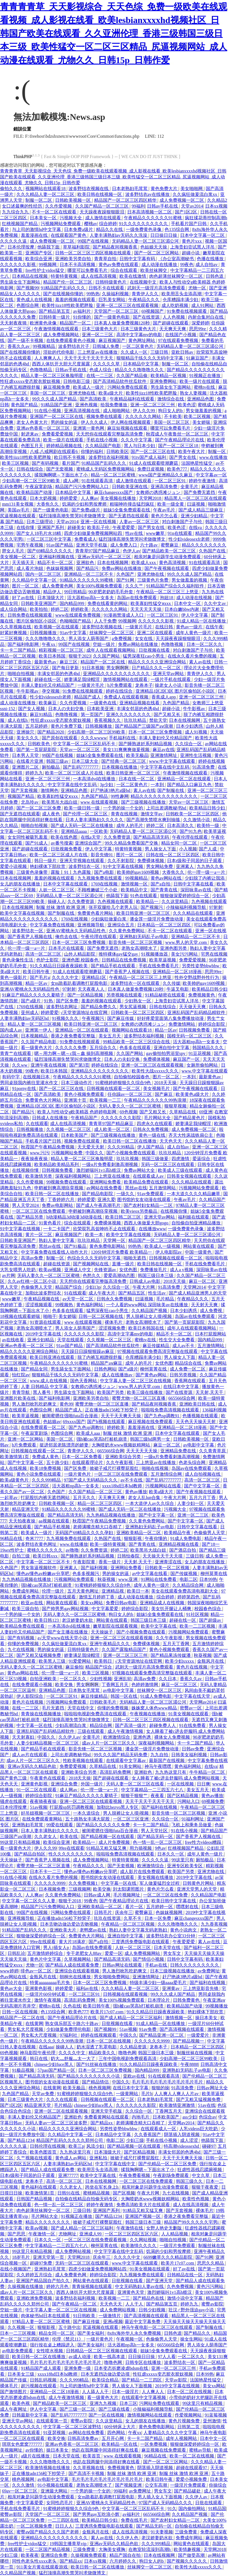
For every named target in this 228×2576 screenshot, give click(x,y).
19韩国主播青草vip (68, 2543)
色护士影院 (48, 960)
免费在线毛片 (135, 2520)
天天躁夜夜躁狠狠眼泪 (102, 212)
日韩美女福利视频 (189, 1754)
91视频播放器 (155, 954)
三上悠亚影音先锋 (201, 1988)
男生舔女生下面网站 (20, 282)
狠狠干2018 (70, 1900)
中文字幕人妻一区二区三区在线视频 (136, 1380)
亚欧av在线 (134, 2076)
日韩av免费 (193, 1748)
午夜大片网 (144, 1287)
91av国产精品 (60, 545)
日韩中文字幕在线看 (194, 884)
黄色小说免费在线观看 (39, 1474)
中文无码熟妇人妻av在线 (140, 2286)
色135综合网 (177, 229)
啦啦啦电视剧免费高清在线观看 (96, 1713)
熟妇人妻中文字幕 (57, 1240)
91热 (49, 1000)
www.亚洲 (128, 1579)
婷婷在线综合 (120, 691)
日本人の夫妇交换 (66, 708)
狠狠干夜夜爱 (205, 2187)
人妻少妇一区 (191, 1503)
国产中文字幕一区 (26, 1462)
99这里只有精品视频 (20, 1842)
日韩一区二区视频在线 (101, 1316)
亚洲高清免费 (164, 486)
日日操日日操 (164, 235)
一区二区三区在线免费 (166, 1895)
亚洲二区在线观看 (155, 632)
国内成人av (11, 1030)
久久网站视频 (144, 2239)
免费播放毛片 (154, 1269)
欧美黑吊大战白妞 (60, 802)
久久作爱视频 (59, 206)
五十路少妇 (58, 1462)
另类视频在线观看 (124, 995)
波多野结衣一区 (84, 866)
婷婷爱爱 (69, 498)
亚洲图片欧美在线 (18, 1398)
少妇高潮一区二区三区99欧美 (31, 480)
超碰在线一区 (48, 679)
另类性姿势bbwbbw (201, 965)
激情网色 (49, 790)
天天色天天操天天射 (196, 1421)
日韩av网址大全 (212, 2087)
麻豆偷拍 (74, 1667)
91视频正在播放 (205, 375)
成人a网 (71, 480)
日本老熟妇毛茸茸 (130, 188)
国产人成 (208, 849)
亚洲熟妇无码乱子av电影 (144, 936)
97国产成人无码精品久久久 (91, 1480)
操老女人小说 (169, 685)
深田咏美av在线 (196, 889)
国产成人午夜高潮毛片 (99, 1205)
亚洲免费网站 (164, 381)
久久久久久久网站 (143, 416)
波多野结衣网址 (62, 1006)
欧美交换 (64, 1684)
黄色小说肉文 (184, 1930)
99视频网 (48, 264)
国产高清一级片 (131, 1725)
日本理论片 (159, 2000)
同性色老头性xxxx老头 (35, 2561)
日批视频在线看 (155, 650)
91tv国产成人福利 (149, 457)
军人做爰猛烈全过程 (160, 1883)
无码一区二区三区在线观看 (168, 1164)
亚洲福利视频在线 (57, 556)
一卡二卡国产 (57, 1228)
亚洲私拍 (98, 2158)
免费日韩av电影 (122, 1602)
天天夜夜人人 (92, 989)
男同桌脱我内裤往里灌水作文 (29, 1082)
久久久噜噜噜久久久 (46, 638)
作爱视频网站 (189, 2415)
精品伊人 (52, 591)
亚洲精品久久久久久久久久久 (100, 1071)
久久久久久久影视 (18, 264)
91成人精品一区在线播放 (202, 621)
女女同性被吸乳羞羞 (28, 837)
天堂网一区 (114, 1240)
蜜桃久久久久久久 (45, 1550)
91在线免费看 (193, 1725)
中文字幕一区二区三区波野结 (72, 2426)
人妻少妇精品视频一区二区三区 (48, 1743)
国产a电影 (104, 872)
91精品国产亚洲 (57, 404)
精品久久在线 (110, 229)
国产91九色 (191, 831)
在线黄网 (34, 2023)
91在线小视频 (48, 410)
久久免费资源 (117, 837)
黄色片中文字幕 (46, 1959)
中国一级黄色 (199, 1252)
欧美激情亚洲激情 (177, 2105)
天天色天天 (171, 1141)
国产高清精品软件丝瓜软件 (120, 381)
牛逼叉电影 (178, 989)
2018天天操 (166, 1082)
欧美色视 (21, 2403)
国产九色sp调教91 (162, 1415)
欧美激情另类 (39, 1176)
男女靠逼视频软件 (39, 1567)
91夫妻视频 (162, 2532)
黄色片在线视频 (192, 1667)
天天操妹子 (102, 1632)
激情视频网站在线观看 (126, 679)
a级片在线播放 (36, 2456)
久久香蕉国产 (148, 2134)
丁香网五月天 (115, 1684)
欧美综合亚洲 (39, 258)
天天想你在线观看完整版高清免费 (110, 434)
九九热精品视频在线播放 (111, 1515)
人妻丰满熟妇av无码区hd (25, 1018)
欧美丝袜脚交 (154, 270)
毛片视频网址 (127, 1895)
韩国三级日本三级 (156, 1275)
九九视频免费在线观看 (100, 878)
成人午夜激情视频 (125, 1731)
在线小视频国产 (16, 2269)
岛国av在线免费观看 (137, 597)
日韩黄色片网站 (199, 1883)
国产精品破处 (188, 2491)
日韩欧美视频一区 (73, 200)
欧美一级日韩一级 (82, 808)
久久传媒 (171, 983)
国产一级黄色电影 (112, 317)
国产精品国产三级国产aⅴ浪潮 (144, 726)
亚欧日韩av (182, 352)
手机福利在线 (123, 737)
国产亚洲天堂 (160, 2280)
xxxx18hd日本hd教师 (122, 1485)
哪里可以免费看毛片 (88, 270)
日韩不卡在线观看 (107, 288)
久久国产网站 (107, 656)
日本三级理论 (40, 521)
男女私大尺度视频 (26, 2029)
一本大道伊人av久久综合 (150, 1503)
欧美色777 (177, 469)
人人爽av (89, 498)
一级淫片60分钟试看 (46, 1994)
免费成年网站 (26, 1591)
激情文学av (152, 813)
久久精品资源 (134, 2046)
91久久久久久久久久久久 (144, 223)
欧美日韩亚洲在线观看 (52, 1357)
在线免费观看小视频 (32, 1684)
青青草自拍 (105, 258)
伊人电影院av (169, 1252)
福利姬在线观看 (194, 1217)
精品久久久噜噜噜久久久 (140, 369)
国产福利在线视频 (159, 1807)
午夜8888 (189, 2064)
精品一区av (36, 983)
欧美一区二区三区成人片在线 (74, 773)
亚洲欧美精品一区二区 (139, 1532)
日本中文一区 (188, 603)
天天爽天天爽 (173, 328)
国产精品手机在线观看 (113, 965)
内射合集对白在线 (206, 317)
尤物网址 (67, 2233)
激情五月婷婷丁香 (97, 1597)
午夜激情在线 (130, 2228)
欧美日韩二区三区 (123, 1217)
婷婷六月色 (58, 2286)
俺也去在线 (67, 936)
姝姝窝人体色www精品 (154, 1708)
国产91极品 (75, 1246)
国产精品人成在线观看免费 (72, 1965)
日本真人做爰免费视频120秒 (122, 323)
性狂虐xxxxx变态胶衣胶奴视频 (30, 381)
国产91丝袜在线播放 (96, 2064)
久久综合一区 (189, 743)
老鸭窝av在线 (93, 1930)
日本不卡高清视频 (78, 264)
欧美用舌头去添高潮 (182, 293)
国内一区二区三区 (43, 574)
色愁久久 (92, 1275)
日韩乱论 (16, 1953)
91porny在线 (24, 1088)
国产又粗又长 (168, 714)
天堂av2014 (192, 206)
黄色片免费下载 (67, 726)
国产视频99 (27, 288)
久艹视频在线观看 (34, 2158)
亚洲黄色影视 (35, 1784)
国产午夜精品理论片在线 (180, 439)
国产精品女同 (35, 1369)
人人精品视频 (175, 2233)
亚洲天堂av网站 (169, 673)
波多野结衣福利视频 (109, 457)
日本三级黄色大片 (100, 328)
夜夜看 (158, 1795)
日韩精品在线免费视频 (124, 960)
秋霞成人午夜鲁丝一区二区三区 (177, 434)
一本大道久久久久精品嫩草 (194, 1193)
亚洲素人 (185, 866)
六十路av (149, 545)
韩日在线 (39, 2058)
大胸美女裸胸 (112, 2549)
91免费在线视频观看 (187, 311)
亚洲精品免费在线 (178, 1450)
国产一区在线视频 (107, 2415)
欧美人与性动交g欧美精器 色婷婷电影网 (77, 1111)
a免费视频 (122, 638)
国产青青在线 (164, 889)
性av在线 (134, 533)
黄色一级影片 (14, 977)
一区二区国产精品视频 (48, 2549)
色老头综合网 (193, 1462)
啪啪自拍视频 (21, 673)
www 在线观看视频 (99, 802)
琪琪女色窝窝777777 (22, 2444)
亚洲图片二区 (26, 767)
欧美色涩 (187, 404)
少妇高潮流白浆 (71, 1725)
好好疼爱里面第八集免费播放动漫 (171, 1018)
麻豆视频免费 (57, 387)
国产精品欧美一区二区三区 (169, 550)
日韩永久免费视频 (151, 1129)
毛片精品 (165, 1298)
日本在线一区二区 (137, 778)
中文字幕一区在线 (34, 1725)
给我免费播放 (114, 404)
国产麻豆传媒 (121, 1018)
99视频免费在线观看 (66, 1182)
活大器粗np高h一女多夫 (91, 597)
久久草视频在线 (16, 626)
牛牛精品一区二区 (207, 1772)
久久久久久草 (107, 363)
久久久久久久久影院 (121, 1117)
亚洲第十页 (75, 1100)
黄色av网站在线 (167, 878)
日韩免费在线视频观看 (30, 615)
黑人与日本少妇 (140, 445)
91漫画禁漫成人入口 (124, 615)
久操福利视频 (116, 293)
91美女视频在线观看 (189, 1713)
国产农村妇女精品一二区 (149, 1205)
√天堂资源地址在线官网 (85, 1012)
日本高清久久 (181, 825)
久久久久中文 (66, 977)
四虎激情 (180, 1158)
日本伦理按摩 (21, 247)
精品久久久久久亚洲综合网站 (157, 662)
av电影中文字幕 (199, 1445)
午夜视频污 (93, 1018)
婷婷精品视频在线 (64, 445)
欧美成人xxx (144, 562)
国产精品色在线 (149, 2298)
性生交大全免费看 (177, 1339)
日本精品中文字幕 (141, 363)
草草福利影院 (77, 247)
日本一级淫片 (126, 2391)
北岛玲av (30, 802)
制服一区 (217, 451)
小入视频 (188, 849)
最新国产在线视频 (167, 1760)
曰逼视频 (196, 504)
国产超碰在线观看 (171, 323)
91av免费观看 (151, 1193)
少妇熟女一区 (138, 1000)
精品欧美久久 (102, 2052)
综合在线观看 (124, 270)
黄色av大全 (11, 1988)
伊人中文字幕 (195, 615)
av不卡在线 (132, 1480)
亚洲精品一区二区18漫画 (178, 971)
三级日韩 (159, 352)
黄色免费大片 (164, 188)
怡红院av (21, 1374)
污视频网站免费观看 (61, 223)
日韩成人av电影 (145, 1281)
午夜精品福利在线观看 (132, 399)
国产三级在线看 (115, 2409)
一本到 (158, 784)
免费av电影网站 (58, 1205)
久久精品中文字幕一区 (35, 580)
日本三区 (128, 2403)
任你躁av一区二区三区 (130, 1094)
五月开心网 (113, 2438)
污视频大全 (71, 217)
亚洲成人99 (91, 2233)
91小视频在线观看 (55, 2485)
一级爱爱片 (198, 2035)
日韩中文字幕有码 (137, 258)
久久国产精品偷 (132, 375)
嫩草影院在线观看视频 (116, 1626)
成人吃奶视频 (175, 305)
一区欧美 (99, 831)
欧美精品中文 (135, 889)
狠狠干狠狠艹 (135, 1795)
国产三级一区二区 (78, 2409)
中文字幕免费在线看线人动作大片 (55, 1252)
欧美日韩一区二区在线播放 (130, 1141)
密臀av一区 (191, 1708)
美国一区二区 (60, 1439)
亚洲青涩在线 (169, 1561)
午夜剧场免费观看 (171, 2175)
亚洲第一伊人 (39, 1030)
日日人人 (64, 2526)
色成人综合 (101, 369)
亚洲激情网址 (164, 755)
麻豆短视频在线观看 (127, 428)
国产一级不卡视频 (26, 340)
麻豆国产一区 (187, 1059)
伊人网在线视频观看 (131, 422)
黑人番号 (42, 1392)
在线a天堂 (91, 837)
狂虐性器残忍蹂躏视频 (200, 2169)
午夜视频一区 (130, 2339)
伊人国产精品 (151, 1147)
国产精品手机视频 (52, 1526)
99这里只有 (182, 1859)
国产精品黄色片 (190, 1117)
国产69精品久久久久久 (50, 550)
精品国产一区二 (76, 323)
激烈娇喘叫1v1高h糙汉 (99, 1170)
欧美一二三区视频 (198, 1626)
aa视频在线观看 (54, 1521)
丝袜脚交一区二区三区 (112, 632)
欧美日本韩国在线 (146, 1328)
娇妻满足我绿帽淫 (82, 679)
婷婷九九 (34, 773)
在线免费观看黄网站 (42, 1819)
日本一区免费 (158, 1918)
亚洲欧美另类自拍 (73, 258)
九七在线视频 (21, 1649)
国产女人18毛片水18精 (39, 533)
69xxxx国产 (74, 1421)
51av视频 (38, 1807)
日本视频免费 (53, 1889)
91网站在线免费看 (159, 1579)
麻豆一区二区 (203, 1281)
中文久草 (201, 2175)
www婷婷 (9, 1971)
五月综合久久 (103, 1047)
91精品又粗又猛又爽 (107, 1848)
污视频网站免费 (67, 1152)
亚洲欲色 (85, 562)
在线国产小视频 (181, 334)
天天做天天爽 (193, 1006)
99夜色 (186, 264)
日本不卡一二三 (46, 1871)
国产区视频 (124, 2193)
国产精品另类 (30, 1217)
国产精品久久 (198, 2333)
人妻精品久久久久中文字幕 (170, 2432)
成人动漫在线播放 (159, 264)
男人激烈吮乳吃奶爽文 (35, 1404)
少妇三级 (135, 2140)
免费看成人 (85, 539)
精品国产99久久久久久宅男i (192, 2222)
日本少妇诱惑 (190, 726)
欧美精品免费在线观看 (147, 1182)
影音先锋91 (102, 854)
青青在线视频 (125, 813)
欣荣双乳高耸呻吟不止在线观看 (104, 1228)
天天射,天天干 (209, 1392)
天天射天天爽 (205, 1304)
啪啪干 (50, 1316)
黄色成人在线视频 (34, 299)
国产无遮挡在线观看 (129, 515)
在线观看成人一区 (159, 2128)
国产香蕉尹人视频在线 (30, 936)
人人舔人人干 (96, 2391)
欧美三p (76, 2146)
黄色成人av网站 (71, 2158)
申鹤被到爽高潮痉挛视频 (59, 1187)
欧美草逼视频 (163, 960)
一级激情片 (110, 2315)
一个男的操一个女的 (123, 808)
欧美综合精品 (106, 2380)
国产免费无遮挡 (200, 492)
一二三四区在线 (64, 2520)
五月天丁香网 (176, 1643)
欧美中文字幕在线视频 (23, 913)
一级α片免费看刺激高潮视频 (110, 1164)
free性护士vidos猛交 (45, 270)
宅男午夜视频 (30, 545)
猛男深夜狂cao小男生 (144, 656)
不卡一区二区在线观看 (54, 212)
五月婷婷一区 (160, 1906)
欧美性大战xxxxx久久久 (156, 1071)
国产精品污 (88, 568)
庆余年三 (124, 1912)
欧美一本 (94, 1234)
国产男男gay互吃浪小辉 (97, 2514)
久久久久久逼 (14, 241)
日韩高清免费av (83, 2438)
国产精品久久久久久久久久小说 (89, 2076)
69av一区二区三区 (20, 2491)
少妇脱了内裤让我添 (205, 878)
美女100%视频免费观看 (99, 586)
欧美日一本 (138, 1591)
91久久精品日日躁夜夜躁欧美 (59, 965)
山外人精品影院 (80, 954)
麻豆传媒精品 (156, 1345)
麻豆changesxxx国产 (114, 492)
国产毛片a (40, 977)
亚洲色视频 (87, 404)
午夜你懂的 (156, 1538)
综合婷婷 (108, 223)
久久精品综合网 (188, 1585)
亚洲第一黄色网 (89, 428)
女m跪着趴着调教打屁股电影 (80, 983)
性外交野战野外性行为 (197, 977)
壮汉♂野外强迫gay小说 (191, 2309)
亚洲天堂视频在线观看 (82, 860)
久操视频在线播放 (26, 2286)
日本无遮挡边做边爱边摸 (106, 2374)
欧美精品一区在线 (120, 2444)
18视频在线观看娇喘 (20, 1316)
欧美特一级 (208, 825)
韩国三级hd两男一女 (150, 1439)
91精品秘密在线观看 (165, 995)
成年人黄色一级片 (194, 632)
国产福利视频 (95, 1567)
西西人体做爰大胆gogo (147, 1223)
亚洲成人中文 (78, 1269)
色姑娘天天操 (154, 247)
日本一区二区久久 (205, 644)
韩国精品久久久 (208, 1047)
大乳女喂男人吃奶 (18, 1269)
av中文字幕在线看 (150, 1573)
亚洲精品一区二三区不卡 (89, 574)
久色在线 (72, 2006)
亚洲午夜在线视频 (49, 1065)
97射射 (215, 907)
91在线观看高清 (98, 480)
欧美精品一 (148, 901)
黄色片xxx (192, 241)
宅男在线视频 (214, 954)
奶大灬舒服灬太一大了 (73, 2058)
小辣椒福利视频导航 (186, 907)
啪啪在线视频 (156, 1468)
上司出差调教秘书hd (166, 808)
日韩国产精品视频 (34, 2198)
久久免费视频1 (83, 1883)
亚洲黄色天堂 (131, 2292)
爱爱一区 (113, 1953)
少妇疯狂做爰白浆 (109, 919)
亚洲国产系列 (51, 527)
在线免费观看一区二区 (44, 1427)
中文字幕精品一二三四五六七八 (153, 1789)
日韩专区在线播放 (143, 2362)
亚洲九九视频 (103, 2403)
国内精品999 (72, 603)
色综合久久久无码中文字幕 (94, 1258)
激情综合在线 (171, 399)
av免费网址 (209, 1971)
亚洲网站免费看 (106, 1182)
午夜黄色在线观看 (48, 1778)
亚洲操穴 (25, 732)
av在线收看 (13, 1339)
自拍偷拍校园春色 (132, 1076)
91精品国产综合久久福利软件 (175, 586)
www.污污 (39, 1152)
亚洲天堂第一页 (49, 2257)
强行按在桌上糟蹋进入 (52, 2345)
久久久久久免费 (71, 1047)
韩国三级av (57, 761)
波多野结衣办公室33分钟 (171, 1935)
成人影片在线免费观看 (143, 1871)
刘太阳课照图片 (129, 1889)
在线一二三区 (100, 375)
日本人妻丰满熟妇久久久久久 (94, 819)
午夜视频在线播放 (148, 1713)
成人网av (69, 1789)
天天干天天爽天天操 (121, 1415)
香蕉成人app (164, 697)
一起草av (9, 1497)
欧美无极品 (137, 755)
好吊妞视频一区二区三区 (46, 1813)
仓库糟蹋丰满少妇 (181, 299)
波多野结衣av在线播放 (148, 194)
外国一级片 (92, 1784)
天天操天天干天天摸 (163, 1556)
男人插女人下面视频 (132, 2385)
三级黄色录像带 (32, 872)
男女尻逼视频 (133, 1006)
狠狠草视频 (176, 1106)
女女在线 (144, 638)
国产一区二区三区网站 (157, 252)
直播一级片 (123, 1263)
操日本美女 (207, 2017)
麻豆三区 (69, 662)
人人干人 (134, 2304)
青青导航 (21, 1392)
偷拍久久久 (11, 188)
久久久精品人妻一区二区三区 (45, 194)
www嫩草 (156, 533)
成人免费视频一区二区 (182, 200)
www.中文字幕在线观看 (172, 761)
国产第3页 (79, 1065)
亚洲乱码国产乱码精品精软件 (196, 1012)
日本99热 (208, 1579)
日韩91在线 (69, 2193)
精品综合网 (101, 1725)
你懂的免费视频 (24, 1643)
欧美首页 (92, 2456)
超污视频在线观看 (39, 2385)
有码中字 (11, 1076)
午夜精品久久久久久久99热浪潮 (155, 1100)
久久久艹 (134, 586)
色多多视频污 (86, 1573)
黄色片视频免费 (184, 2420)
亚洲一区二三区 (98, 334)
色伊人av (131, 550)
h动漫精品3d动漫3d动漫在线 (74, 1217)
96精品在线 (11, 1538)
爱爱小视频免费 (192, 2479)
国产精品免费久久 (99, 1006)
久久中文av (215, 603)
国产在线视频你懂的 (63, 293)
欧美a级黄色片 (15, 1480)
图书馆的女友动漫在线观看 (144, 1199)
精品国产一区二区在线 (103, 662)
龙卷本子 (144, 685)
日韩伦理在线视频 (48, 2146)
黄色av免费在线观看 (119, 264)
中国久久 (94, 1152)
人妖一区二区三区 (57, 889)
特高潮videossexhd (182, 2146)
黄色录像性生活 (18, 960)
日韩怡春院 (129, 1556)
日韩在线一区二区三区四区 (173, 854)
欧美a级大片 (111, 393)
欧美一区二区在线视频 (192, 2456)
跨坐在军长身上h (102, 2187)
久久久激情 (23, 2485)
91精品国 (217, 2508)
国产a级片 (31, 1000)
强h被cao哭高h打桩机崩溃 (102, 1439)
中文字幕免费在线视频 (52, 924)
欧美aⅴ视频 (50, 1269)
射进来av (30, 434)
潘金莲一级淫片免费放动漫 (157, 919)
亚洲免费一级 (78, 2368)
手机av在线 (156, 1965)
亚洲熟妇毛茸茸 (28, 1824)
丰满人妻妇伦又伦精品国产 (48, 685)
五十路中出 (69, 2327)
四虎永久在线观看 (155, 1123)
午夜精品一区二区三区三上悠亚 (168, 591)
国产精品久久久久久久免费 (103, 1824)
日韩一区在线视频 (20, 2011)
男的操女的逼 (65, 422)
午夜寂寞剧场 (39, 486)
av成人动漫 (80, 2356)
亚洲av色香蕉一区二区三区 (43, 428)
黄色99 (66, 1404)
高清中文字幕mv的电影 (139, 334)
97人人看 (167, 2356)
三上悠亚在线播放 (112, 1176)
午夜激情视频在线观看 (57, 328)
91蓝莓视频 (216, 2415)
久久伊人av (69, 1737)
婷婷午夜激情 (203, 480)
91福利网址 (193, 1819)
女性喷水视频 (50, 2350)
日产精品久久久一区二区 (157, 667)
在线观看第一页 (52, 2420)
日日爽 (203, 1784)
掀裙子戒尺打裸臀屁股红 (115, 1468)
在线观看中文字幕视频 (144, 2397)
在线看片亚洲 (30, 761)
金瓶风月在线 (211, 1661)
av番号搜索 (62, 843)
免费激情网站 (182, 1024)
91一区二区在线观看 (37, 1789)
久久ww (20, 1065)
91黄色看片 (50, 1223)
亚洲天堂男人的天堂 (197, 1889)
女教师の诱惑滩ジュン (159, 492)
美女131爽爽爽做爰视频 (127, 749)
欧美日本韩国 (53, 656)
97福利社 (69, 2035)
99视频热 (64, 1304)
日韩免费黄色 (187, 2000)
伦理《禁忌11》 (68, 2339)
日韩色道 (215, 276)
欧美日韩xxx (45, 1556)
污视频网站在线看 (163, 1485)
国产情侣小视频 (149, 1959)
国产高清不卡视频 (86, 2473)
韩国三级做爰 (156, 1158)
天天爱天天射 (91, 1147)
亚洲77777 (68, 2175)
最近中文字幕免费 (143, 2321)
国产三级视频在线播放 (144, 802)
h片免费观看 (120, 685)
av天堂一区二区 (78, 1298)
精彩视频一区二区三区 (61, 650)
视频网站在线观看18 (46, 188)
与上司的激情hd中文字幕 (37, 229)
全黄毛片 (189, 486)
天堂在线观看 (71, 1339)
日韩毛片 (103, 1912)
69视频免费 (213, 1801)
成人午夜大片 (102, 1293)
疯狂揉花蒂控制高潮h (206, 217)
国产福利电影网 (24, 644)
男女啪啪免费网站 (112, 1976)
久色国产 (125, 574)
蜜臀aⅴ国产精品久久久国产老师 (48, 2532)
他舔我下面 (49, 247)
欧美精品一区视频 (169, 375)
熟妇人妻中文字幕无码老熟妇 (138, 1930)
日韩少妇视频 (152, 2309)
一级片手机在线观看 (171, 679)
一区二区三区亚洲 (131, 1819)
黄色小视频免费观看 (84, 1094)
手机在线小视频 (102, 439)
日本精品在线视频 (30, 276)
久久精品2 (217, 200)
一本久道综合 (87, 1813)
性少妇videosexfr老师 (189, 539)
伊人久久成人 (95, 422)
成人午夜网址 (14, 2409)
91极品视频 (23, 2070)
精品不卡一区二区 (55, 562)
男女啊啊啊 (118, 667)
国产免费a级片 (86, 510)
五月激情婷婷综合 (45, 1953)
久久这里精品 (175, 901)
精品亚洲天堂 (26, 1509)
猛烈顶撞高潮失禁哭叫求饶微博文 (73, 515)
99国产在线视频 (93, 241)
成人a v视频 (182, 1269)
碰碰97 (208, 2146)
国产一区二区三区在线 (153, 451)
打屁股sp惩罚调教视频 (72, 1807)
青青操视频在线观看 (92, 2286)
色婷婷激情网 (145, 1684)
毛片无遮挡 (53, 1708)
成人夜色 (51, 813)
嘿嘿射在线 (187, 1906)
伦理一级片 (53, 1591)
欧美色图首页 (44, 2152)
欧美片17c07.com (107, 2011)
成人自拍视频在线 (203, 1474)
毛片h (146, 2093)
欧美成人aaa (88, 1433)
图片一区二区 (26, 586)
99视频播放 (216, 2006)
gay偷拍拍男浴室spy (166, 1053)
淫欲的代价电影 (59, 352)
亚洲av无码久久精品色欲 (32, 1766)
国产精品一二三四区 (142, 2380)
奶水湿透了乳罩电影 (97, 2046)
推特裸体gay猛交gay (119, 954)
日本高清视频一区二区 (150, 212)
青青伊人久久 (146, 293)
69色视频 (129, 1111)
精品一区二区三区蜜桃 (113, 475)
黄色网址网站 (142, 340)
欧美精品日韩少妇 (207, 808)
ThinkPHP (22, 156)
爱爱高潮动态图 (120, 1275)
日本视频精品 (35, 1036)
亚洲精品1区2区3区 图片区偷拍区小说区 (176, 691)
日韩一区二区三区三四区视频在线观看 (93, 252)
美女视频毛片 (157, 1088)
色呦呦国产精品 (76, 621)
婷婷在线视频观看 (99, 2035)
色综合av (207, 2117)
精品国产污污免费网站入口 (82, 486)
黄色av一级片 (190, 626)
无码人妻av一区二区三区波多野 (56, 2122)
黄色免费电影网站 (107, 1246)
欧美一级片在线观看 (200, 381)
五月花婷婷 (37, 726)
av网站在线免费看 (104, 1187)
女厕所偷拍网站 (203, 1065)
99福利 (138, 206)
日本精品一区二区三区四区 (164, 924)
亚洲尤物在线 (82, 393)
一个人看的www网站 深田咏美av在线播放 (147, 1304)
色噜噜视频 (172, 644)
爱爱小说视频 (14, 866)
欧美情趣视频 (188, 2549)
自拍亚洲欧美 (44, 1678)
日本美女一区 (44, 217)
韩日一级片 (46, 860)
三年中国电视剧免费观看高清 (128, 2058)
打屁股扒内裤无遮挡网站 (46, 1497)
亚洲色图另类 (174, 948)
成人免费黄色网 (58, 586)
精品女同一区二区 (179, 843)
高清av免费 (32, 1258)
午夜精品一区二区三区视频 (128, 1924)
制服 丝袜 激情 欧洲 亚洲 (61, 907)
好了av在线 (23, 597)
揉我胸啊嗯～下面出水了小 (61, 475)
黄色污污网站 (210, 2286)
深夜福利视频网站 (73, 1176)
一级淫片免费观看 (178, 2245)
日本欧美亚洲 (101, 708)
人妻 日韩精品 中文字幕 (45, 1386)
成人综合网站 (14, 609)
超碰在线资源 (57, 1263)
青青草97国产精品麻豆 (98, 550)
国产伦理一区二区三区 (86, 813)
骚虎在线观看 (14, 1801)
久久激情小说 (197, 819)
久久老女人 (46, 1836)
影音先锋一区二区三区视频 (136, 942)
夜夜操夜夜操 (35, 1158)
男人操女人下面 (161, 849)
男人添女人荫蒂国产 (89, 638)
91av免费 (148, 2029)
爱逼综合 (201, 1158)
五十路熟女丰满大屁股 (88, 1819)
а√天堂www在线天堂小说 (62, 1637)
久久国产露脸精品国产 (124, 1649)
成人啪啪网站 (117, 410)
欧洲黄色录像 (44, 323)
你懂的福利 (92, 451)
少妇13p (93, 1287)
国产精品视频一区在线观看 (108, 1836)
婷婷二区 (59, 609)
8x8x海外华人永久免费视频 (134, 2333)
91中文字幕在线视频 (123, 866)
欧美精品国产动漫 (34, 492)
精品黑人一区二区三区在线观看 (195, 498)
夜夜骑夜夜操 (44, 1801)
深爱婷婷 (200, 323)
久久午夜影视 (120, 1462)
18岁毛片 (21, 2257)
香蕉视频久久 (108, 720)
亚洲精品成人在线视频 (162, 1602)
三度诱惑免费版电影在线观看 (140, 1941)
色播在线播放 (211, 258)
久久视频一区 (21, 2327)
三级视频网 (79, 1889)
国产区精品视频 (183, 1795)
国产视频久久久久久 (187, 2561)
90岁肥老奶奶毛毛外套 (111, 591)
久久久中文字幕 (137, 439)
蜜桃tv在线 (205, 387)
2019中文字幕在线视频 (178, 2385)
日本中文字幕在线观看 (66, 884)
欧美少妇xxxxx (180, 1661)
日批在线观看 (209, 2502)
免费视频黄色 (202, 995)
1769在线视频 (105, 884)
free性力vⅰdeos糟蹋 (203, 1842)
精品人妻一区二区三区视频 (35, 1024)
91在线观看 (75, 1293)
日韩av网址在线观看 (122, 1965)
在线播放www (152, 1228)
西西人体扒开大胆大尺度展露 (61, 363)
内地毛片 (141, 2117)
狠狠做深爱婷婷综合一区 (185, 895)
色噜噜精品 (41, 369)
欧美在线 (69, 1836)
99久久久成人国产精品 (55, 399)
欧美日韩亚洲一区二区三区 (133, 773)
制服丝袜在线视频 (195, 2052)
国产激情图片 (14, 2391)
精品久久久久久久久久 (204, 545)
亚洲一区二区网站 (26, 1439)
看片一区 (134, 1906)
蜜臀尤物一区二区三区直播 (139, 1398)
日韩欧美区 (117, 451)
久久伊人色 (127, 2537)
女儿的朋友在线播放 (20, 884)
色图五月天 (32, 445)
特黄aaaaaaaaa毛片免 (50, 1982)
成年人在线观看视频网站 (111, 650)
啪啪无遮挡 (135, 1258)
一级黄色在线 (103, 702)
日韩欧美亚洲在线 (130, 486)
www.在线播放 (213, 457)
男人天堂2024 (26, 1205)
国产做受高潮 (192, 2555)
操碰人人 (56, 901)
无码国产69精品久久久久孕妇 (84, 1532)
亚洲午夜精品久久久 (110, 1643)
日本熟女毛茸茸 (84, 1690)
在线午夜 (214, 626)
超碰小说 (191, 252)
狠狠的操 (160, 2087)
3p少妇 (107, 784)
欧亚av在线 (32, 1602)
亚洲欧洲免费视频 (34, 2298)
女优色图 (128, 1269)
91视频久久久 (66, 1018)
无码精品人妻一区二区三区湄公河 (146, 241)
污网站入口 (188, 1801)
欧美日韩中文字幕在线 (174, 1900)
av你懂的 (34, 2450)
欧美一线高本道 (110, 2356)
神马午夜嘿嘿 (158, 1766)
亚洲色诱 (142, 1737)
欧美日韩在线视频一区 (100, 194)
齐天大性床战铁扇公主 (191, 1135)
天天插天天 (23, 562)
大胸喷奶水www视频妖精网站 (121, 1445)
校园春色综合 (208, 1608)
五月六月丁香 (203, 1497)
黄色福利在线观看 (39, 2187)
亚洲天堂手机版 (92, 545)
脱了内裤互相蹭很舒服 (100, 1357)
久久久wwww (94, 737)
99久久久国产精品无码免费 (121, 1754)
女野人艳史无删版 (164, 2228)
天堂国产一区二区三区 (116, 311)
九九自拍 (159, 1754)
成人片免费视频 (115, 1842)
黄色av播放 (136, 1491)
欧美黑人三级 (53, 1661)
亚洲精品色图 (201, 399)
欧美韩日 (103, 1661)
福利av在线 (87, 1988)
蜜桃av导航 (200, 2450)
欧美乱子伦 (99, 527)
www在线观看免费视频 (78, 615)
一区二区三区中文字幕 (49, 539)
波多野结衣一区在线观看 (136, 983)
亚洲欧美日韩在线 (197, 1404)
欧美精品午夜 (178, 1532)
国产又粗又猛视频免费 (39, 1655)
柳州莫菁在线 (154, 1369)
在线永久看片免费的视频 (193, 656)
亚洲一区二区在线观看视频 (61, 2111)
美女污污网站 (185, 954)
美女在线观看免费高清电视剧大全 (185, 1591)
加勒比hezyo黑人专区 (118, 1807)
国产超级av (210, 1620)
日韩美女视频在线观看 (189, 1176)
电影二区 (188, 1579)
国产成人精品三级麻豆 (201, 510)
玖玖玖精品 (135, 720)
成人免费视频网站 (61, 334)
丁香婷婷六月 (61, 1199)
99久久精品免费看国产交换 (132, 843)
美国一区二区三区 (48, 393)
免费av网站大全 (140, 1170)
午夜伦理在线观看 (190, 837)
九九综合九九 (16, 212)
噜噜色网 (127, 2052)
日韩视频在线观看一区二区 (114, 1088)
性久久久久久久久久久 (71, 1854)
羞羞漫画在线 (35, 235)
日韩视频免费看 (195, 1030)
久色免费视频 (181, 2286)
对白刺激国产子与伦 (182, 521)
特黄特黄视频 (65, 276)
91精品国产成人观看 (41, 2368)
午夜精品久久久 (144, 299)
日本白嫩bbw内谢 (182, 609)
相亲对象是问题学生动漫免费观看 (168, 556)
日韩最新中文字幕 (30, 2415)
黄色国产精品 (25, 404)
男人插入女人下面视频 (160, 2496)
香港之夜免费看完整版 (73, 1036)
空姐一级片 (104, 644)
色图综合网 (28, 305)
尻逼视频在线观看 (18, 515)
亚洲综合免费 (65, 1784)
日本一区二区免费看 (82, 1456)
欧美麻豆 (48, 702)
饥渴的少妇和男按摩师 (85, 504)
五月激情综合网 (167, 1474)
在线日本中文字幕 (181, 1386)
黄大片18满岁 (73, 1941)
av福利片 (82, 311)
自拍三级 (21, 1556)
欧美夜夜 (30, 2555)
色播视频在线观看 (200, 1415)
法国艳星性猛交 (197, 463)
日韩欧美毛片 (103, 1702)
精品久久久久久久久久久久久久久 (164, 796)
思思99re (198, 328)
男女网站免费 (160, 866)
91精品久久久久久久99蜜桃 (87, 580)
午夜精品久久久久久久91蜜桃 (153, 217)
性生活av (157, 1293)
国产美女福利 (91, 2333)
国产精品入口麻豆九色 (190, 784)
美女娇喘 (201, 422)
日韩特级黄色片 (111, 282)
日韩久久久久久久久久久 (195, 1965)
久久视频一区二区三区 (69, 1129)
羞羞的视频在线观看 (75, 299)
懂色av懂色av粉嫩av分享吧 (43, 1573)
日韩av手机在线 (163, 206)
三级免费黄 (186, 2532)
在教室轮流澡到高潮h (150, 2549)
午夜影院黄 (84, 1561)
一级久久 (125, 1193)
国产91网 (125, 580)
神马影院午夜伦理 (38, 2052)
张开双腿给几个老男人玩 (114, 907)
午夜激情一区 (42, 2233)
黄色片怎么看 (165, 515)
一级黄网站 (127, 2093)
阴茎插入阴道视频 (182, 2134)
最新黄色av (45, 662)
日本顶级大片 (51, 597)
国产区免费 (67, 1000)
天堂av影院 (176, 2380)
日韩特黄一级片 (55, 317)
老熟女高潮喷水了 (139, 948)
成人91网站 (203, 305)
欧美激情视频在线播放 (48, 2467)
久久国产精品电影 (39, 1041)
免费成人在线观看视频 (126, 697)
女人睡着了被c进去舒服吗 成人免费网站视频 (176, 1778)
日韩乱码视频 (44, 2380)
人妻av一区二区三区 (139, 521)
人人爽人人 (153, 2391)
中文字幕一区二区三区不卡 (43, 1561)
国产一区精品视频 (85, 995)
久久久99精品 (121, 1147)
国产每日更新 (66, 667)
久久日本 (168, 1678)
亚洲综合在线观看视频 (77, 1971)
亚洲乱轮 (123, 1678)
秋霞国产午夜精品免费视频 (48, 1147)
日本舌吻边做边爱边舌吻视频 (69, 1924)
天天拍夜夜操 (22, 1521)
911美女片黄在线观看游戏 (42, 2567)
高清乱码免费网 (116, 1772)
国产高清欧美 (93, 399)
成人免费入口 (124, 545)
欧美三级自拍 (26, 1608)
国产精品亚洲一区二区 (162, 2035)
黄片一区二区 (39, 1234)
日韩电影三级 (77, 381)
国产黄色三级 (14, 1778)
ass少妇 (189, 2117)
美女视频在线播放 (118, 498)
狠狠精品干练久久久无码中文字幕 (150, 358)
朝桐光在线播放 (76, 1976)
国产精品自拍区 (30, 1854)
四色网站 (116, 2432)
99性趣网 (120, 796)
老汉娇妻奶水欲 (78, 1620)
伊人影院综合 (30, 1696)
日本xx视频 (216, 206)
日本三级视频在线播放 (173, 1971)
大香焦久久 (48, 504)
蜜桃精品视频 (97, 2193)
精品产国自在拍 (125, 2555)
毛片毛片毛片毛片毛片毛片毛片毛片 (168, 2082)
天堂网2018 (150, 498)
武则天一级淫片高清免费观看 (156, 288)
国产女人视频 (32, 708)
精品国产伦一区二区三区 (68, 282)
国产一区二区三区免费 (39, 808)
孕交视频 (51, 691)
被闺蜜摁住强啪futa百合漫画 (70, 1415)
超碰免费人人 (163, 1725)
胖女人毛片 (13, 550)
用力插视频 (141, 1848)
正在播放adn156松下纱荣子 (112, 1410)
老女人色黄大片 (32, 422)
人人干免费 (105, 621)
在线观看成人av (149, 1176)
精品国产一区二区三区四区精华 (126, 200)
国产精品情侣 (96, 2082)
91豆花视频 (200, 1053)
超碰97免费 (41, 2263)
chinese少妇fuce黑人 (54, 2064)
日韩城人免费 (106, 346)
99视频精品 (44, 346)
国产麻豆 (164, 1094)
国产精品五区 (132, 1293)
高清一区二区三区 (43, 954)
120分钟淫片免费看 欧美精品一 (122, 1252)
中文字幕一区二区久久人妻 (29, 1900)
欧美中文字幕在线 (159, 1626)
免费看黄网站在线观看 (107, 2117)
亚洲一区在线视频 (98, 521)
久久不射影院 (121, 860)
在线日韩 (164, 626)
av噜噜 (72, 1550)
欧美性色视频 (196, 2198)
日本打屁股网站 (210, 1334)
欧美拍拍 (39, 609)
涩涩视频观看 (39, 1304)
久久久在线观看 (62, 2099)
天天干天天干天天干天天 (89, 358)
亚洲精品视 (113, 1591)
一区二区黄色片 (138, 346)
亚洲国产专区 (39, 252)
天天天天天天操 (146, 609)
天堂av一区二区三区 (80, 749)
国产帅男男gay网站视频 (65, 1608)
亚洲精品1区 (94, 977)
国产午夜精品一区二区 (75, 2304)
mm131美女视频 (18, 504)
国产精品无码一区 (155, 1836)
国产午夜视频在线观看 (167, 568)
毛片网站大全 (158, 1117)
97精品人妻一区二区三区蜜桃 (41, 2321)
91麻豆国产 (198, 358)
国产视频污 (152, 907)
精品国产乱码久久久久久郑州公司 (70, 2140)
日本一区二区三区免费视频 (155, 732)
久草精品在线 (183, 1111)
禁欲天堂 (158, 720)
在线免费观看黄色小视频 (71, 340)
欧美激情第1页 (15, 1456)
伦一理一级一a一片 (206, 872)
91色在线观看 (144, 895)
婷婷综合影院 (212, 1024)
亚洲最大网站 (54, 2491)
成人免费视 (211, 1310)
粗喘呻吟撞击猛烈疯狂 (132, 504)
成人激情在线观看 (103, 217)
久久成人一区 (134, 352)
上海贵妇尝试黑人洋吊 (193, 247)
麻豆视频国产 (112, 340)
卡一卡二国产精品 (18, 650)
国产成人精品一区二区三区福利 (131, 2017)
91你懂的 (82, 317)
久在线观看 (37, 1123)
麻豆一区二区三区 (179, 1684)
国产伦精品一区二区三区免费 (167, 2163)
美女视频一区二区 (18, 556)
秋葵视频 (106, 1579)
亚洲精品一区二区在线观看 (184, 778)
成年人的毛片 (130, 825)
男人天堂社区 (155, 1830)
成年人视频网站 (182, 2438)
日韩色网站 (105, 1369)
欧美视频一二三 (106, 1100)
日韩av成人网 (97, 1895)
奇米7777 (34, 1538)
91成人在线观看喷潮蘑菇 (154, 463)
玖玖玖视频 (128, 1158)
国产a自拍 (161, 884)
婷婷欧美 (80, 609)
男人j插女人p (56, 1947)
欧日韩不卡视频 (70, 457)
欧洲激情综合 (117, 1737)
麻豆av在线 (164, 749)
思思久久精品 (211, 2263)
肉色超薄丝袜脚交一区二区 (176, 276)
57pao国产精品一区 (56, 2070)
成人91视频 (196, 732)
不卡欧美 (173, 416)
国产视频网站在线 (91, 1263)
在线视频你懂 (26, 1170)
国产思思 (17, 2233)
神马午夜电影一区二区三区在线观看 (157, 2327)
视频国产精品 (21, 796)
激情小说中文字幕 (185, 2298)
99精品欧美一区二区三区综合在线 (137, 1041)
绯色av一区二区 (37, 1971)
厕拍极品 (51, 767)
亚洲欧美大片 (63, 1930)
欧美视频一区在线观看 (57, 626)
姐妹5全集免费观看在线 (127, 510)
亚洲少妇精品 (195, 515)
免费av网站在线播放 (122, 568)
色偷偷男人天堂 (37, 1287)
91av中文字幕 (73, 632)
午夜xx (49, 644)
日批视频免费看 (67, 849)
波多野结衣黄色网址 (37, 1544)
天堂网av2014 (202, 1702)
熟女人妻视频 (194, 393)
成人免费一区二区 (188, 1369)
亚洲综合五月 (121, 924)
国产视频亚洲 (129, 2485)
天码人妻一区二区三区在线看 (135, 1784)
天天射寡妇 (23, 1737)
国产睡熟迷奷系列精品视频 (146, 743)
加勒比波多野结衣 (43, 1293)
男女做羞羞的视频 (204, 410)
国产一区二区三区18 (178, 445)
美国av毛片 (19, 510)
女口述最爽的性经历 (22, 206)
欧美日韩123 (47, 1620)
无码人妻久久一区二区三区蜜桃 (130, 1106)
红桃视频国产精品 (20, 223)
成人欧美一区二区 (112, 1129)
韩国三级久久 (190, 2181)
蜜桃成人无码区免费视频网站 (105, 469)
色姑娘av (52, 1421)
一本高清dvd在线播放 (94, 778)
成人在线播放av (118, 1374)
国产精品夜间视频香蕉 (115, 247)
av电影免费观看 (18, 2350)
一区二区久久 (73, 1678)
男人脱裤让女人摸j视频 (149, 1316)
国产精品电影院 (98, 1193)
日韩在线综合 (30, 469)
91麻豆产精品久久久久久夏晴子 (33, 995)
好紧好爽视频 (14, 632)
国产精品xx (102, 2122)
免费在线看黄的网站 (108, 603)
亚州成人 (30, 1012)
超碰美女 (76, 527)
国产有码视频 (46, 463)
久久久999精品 (47, 1480)
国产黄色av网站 (152, 1374)
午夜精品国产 (85, 1117)
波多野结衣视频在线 (89, 188)
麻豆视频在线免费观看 (151, 1421)
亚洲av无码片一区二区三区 (104, 556)
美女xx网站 (92, 1602)
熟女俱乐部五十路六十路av (72, 2023)
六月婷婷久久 (123, 2561)
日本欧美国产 (75, 1135)
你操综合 (218, 2485)
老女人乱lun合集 (144, 1497)
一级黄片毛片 (139, 626)
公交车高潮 (156, 2485)
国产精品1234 (21, 2140)
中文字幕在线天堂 (193, 1696)
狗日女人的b (171, 410)
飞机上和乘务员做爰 (192, 1824)
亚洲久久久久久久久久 (129, 714)
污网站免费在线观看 (128, 387)
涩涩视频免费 (112, 1328)
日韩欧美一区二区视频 (167, 1567)
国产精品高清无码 (151, 837)
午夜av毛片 (164, 510)
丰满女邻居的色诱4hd (59, 673)
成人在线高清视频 (99, 276)
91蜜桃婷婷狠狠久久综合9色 (123, 1082)
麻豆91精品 (41, 714)
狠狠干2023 (79, 656)
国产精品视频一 (189, 2041)
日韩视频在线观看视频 (126, 1994)
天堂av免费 (43, 2093)
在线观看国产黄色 (69, 235)
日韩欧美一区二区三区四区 (193, 813)
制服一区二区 (39, 200)
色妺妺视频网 (60, 568)
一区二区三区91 (171, 480)
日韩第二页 (189, 2426)
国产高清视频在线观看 (182, 2029)
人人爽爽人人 (48, 358)
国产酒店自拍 (183, 1550)
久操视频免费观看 (89, 2555)
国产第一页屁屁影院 (37, 749)
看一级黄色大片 (37, 1047)
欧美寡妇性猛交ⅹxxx (151, 603)
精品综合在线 (189, 1363)
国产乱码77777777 (81, 767)
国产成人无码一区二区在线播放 (82, 825)
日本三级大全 (85, 761)
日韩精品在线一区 (185, 2274)
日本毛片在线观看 (66, 948)
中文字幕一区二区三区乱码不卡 (84, 743)
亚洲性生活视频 (196, 755)
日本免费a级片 (79, 229)
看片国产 (71, 463)
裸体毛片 (114, 1322)
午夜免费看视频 (135, 2175)
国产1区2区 (186, 212)
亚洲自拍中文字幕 (172, 1047)
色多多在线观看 (135, 1047)
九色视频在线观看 (115, 901)
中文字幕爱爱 (105, 1608)
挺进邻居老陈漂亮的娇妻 (65, 1445)
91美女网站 (131, 1766)
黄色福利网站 (90, 1304)
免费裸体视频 (151, 860)
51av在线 (206, 2105)
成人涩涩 (189, 2140)
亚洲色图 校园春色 (81, 960)
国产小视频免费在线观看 (131, 1152)
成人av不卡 (183, 1345)
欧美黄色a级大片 (193, 1094)
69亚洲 (205, 1111)
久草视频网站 (78, 1959)
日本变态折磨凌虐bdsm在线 (121, 2368)
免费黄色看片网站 (95, 913)
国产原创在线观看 (60, 737)
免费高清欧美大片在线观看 (143, 2204)
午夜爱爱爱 (124, 527)
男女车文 (172, 1953)
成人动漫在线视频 (194, 597)
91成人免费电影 (186, 1538)
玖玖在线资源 (108, 1918)
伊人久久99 (144, 410)
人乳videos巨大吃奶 (199, 2128)
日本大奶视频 (44, 498)
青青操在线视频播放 (41, 1713)
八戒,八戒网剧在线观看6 (54, 451)
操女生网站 (191, 2339)
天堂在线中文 (81, 1708)
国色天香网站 (84, 1380)
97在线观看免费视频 (178, 340)
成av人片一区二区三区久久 (109, 1743)
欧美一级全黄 (171, 504)
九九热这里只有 (171, 1772)
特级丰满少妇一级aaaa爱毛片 (159, 1982)
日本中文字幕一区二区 (203, 235)
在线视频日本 (37, 1076)
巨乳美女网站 (112, 299)
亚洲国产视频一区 (143, 2216)
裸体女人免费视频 (172, 1737)
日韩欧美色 (39, 743)
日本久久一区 (171, 1854)
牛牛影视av (28, 691)
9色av (160, 1848)
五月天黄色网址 (83, 1591)
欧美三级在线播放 (145, 1392)
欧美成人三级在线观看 (181, 1170)
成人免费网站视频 (73, 2251)
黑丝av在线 (136, 1187)
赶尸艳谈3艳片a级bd (110, 790)
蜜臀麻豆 (170, 545)
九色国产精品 (176, 702)
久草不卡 (133, 1918)
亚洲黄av (171, 1988)
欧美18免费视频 (46, 1468)
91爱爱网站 (80, 1661)
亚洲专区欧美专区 (185, 1865)
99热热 (93, 293)
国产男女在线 (183, 457)
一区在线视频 (181, 1784)
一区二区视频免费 (34, 2526)
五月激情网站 (163, 1187)
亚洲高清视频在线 (82, 410)
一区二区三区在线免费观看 (39, 1211)
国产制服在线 (171, 790)
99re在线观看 (71, 1848)
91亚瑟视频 (55, 2432)
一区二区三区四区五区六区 (132, 2233)
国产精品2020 (51, 732)
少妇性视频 (101, 1678)
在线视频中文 (144, 282)
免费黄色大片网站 (43, 1100)
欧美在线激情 (133, 276)
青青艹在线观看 (16, 1053)
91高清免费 (204, 767)
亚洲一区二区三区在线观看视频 (128, 305)
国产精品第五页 (55, 311)
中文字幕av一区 (211, 475)
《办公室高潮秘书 (176, 258)
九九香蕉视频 (214, 1924)
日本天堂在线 (168, 1947)
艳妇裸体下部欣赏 (48, 866)
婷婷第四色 (189, 1597)
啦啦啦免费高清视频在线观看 (170, 1410)
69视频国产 (153, 311)
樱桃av (90, 223)
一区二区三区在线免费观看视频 (96, 2239)
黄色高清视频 (173, 562)
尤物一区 (197, 288)
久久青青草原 (213, 1450)
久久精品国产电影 (103, 445)
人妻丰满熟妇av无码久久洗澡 (119, 235)
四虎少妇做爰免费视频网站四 (93, 533)
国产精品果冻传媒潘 (171, 1655)
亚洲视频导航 (91, 924)
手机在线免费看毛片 (159, 965)
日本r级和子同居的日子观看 (195, 860)
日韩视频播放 (44, 632)
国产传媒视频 (184, 1573)
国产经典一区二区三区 (124, 761)
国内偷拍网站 (192, 2508)
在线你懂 (25, 527)
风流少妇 (95, 2146)
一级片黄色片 (78, 1474)
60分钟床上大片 (120, 2426)
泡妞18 (167, 597)
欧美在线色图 (65, 837)
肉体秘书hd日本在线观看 (46, 2315)
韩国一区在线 (124, 1696)
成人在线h (18, 720)
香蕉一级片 (110, 1561)
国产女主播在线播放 (68, 1632)
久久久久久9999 (50, 1883)
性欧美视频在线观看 (83, 1760)
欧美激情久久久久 (139, 2245)
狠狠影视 (133, 1538)
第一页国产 (92, 714)
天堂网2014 (194, 1287)
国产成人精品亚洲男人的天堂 (198, 1293)
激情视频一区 (135, 884)
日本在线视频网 (113, 562)
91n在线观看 (180, 533)
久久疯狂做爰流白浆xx (195, 194)
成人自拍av (207, 264)
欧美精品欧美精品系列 (57, 1164)
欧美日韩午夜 (37, 971)
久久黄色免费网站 (127, 930)
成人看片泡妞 (30, 568)
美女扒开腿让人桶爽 (171, 1608)
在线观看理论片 (88, 1462)
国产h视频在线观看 (106, 1421)
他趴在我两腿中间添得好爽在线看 (105, 2450)
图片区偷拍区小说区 (37, 621)
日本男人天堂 (26, 755)
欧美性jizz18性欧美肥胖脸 (68, 305)
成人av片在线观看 (30, 1754)
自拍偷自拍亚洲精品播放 (196, 1223)
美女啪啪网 (192, 188)
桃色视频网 (100, 2087)
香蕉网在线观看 (190, 1380)
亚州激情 (212, 2420)
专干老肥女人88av (84, 1953)
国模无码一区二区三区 (190, 1036)
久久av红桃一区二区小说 (32, 1281)
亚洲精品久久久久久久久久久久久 (117, 673)
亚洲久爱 (106, 1199)
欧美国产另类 (111, 1392)
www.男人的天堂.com (186, 942)
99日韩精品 (75, 591)
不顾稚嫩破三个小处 (98, 889)
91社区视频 (197, 1614)
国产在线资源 (147, 317)
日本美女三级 (21, 2374)
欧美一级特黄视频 (108, 1544)
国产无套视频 (60, 469)
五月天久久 (84, 1497)
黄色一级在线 (152, 1135)
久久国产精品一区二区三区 (102, 206)
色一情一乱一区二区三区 (158, 1842)
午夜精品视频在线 (42, 1298)
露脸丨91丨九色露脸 (71, 872)
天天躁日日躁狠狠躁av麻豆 (88, 1351)
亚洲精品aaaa (74, 831)
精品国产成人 (88, 697)
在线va (196, 527)
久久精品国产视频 (149, 1310)
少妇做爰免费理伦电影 (69, 2029)
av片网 (8, 1275)
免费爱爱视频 (193, 960)
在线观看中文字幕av (126, 1760)
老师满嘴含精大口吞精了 (98, 1526)
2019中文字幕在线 (43, 1334)
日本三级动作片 (77, 1082)
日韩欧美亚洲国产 (39, 603)
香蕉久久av (19, 346)
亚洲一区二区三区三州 (153, 404)
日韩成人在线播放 (50, 1117)
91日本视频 (93, 667)
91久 (172, 2508)
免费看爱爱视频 (58, 434)
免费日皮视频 (151, 469)
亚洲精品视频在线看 (140, 702)
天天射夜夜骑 (14, 323)
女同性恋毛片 (60, 2502)
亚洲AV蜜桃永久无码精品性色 (76, 930)
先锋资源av (105, 1269)
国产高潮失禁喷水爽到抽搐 (153, 819)
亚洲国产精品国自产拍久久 (43, 2280)
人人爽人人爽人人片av (177, 2093)
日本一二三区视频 (18, 2333)
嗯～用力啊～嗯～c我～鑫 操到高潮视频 (74, 1053)
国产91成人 (37, 843)
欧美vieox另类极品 (140, 1211)
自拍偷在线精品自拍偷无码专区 (87, 2198)
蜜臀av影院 (212, 2304)
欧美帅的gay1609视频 (138, 872)
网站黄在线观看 (199, 1246)
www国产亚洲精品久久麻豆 (166, 475)
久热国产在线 (213, 550)
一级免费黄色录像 (144, 229)
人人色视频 (174, 317)
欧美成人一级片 (89, 387)
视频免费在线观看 (104, 416)
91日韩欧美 (84, 2315)
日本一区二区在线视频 (109, 2041)
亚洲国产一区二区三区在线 (57, 416)
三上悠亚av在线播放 (97, 352)
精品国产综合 (69, 1287)
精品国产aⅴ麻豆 (107, 1363)
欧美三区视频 (16, 463)
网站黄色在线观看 (91, 2280)
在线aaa (46, 2046)
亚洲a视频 (113, 2321)
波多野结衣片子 (74, 346)
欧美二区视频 (198, 416)
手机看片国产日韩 (189, 223)
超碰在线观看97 (192, 2467)
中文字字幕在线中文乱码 (165, 767)
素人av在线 (200, 662)
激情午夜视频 (48, 2000)
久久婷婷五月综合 (34, 2274)
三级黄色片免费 (153, 580)
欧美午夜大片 (192, 451)
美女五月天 (110, 1036)
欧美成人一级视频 (162, 1246)
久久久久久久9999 (152, 2041)
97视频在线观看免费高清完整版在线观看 (158, 1351)
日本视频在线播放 (120, 767)
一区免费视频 (154, 2444)
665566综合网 (182, 1398)
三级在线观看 (91, 1731)
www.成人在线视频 (49, 1380)
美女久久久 (28, 737)
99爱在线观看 (60, 1824)
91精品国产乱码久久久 (63, 288)
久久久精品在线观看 (193, 913)
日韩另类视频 (183, 1374)
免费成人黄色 (46, 1456)
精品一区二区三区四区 (100, 1503)
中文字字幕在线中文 (115, 2163)
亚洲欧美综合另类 (123, 1456)
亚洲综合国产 (89, 843)
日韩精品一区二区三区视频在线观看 (102, 2350)
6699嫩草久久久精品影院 (168, 2257)
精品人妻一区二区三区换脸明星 (52, 375)
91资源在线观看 (46, 1322)
